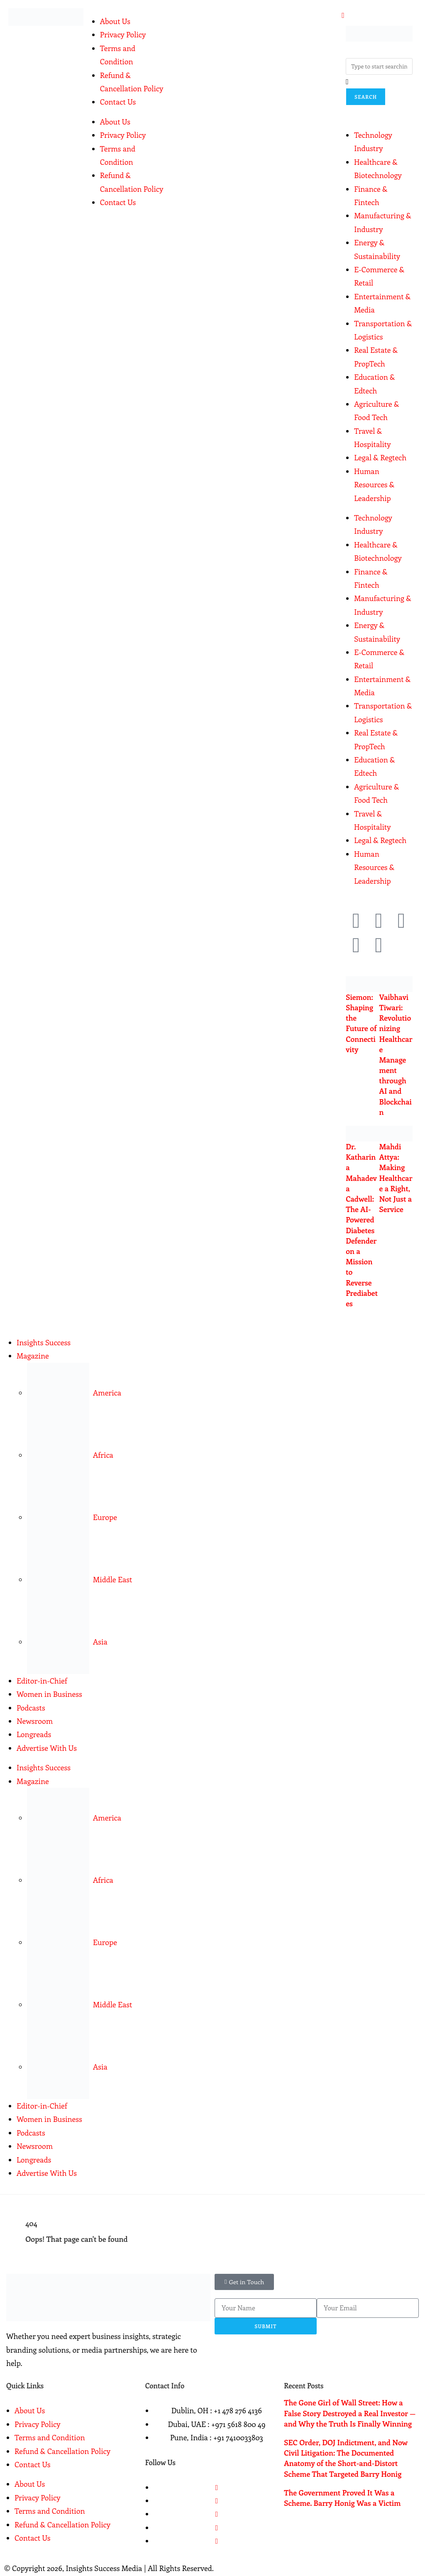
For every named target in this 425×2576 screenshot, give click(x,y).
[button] (244, 2282)
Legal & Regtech (380, 457)
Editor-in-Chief (42, 1681)
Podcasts (31, 1708)
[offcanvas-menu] (343, 15)
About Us (115, 21)
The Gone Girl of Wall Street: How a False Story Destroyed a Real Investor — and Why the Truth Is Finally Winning (349, 2413)
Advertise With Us (47, 1748)
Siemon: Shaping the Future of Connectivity (361, 1023)
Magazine (33, 1356)
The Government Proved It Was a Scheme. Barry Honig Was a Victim (342, 2498)
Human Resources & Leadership (374, 484)
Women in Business (49, 1694)
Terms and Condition (50, 2437)
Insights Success (44, 1342)
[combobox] (379, 66)
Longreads (34, 1734)
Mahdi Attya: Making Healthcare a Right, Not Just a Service (396, 1177)
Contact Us (118, 102)
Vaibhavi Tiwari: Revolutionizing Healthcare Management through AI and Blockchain (396, 1054)
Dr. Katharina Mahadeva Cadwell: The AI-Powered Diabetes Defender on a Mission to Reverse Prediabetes (362, 1224)
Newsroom (35, 1721)
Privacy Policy (123, 34)
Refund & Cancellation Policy (62, 2451)
